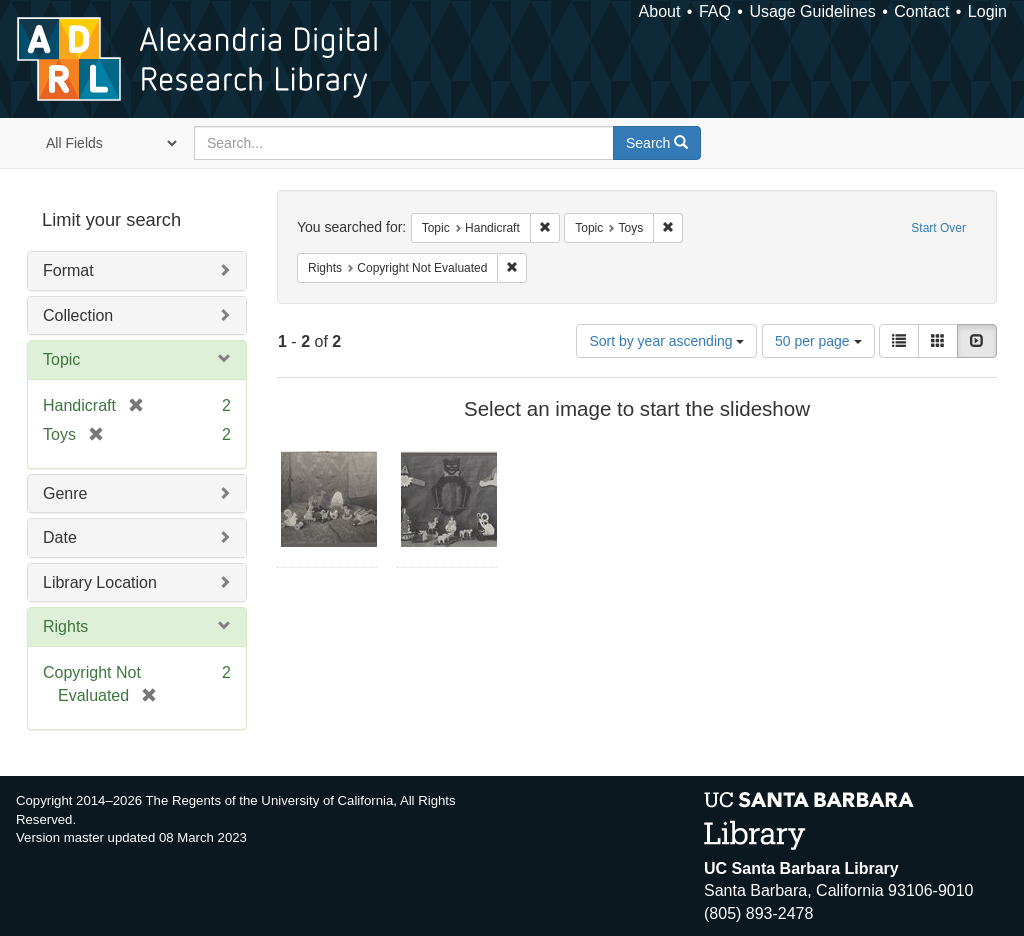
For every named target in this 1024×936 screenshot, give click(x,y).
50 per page (818, 341)
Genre (65, 493)
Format (68, 270)
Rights (65, 626)
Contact (921, 11)
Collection (78, 315)
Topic (61, 359)
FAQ (715, 11)
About (660, 11)
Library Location (100, 582)
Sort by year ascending (666, 341)
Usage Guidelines (812, 11)
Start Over (938, 228)
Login (987, 11)
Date (60, 537)
